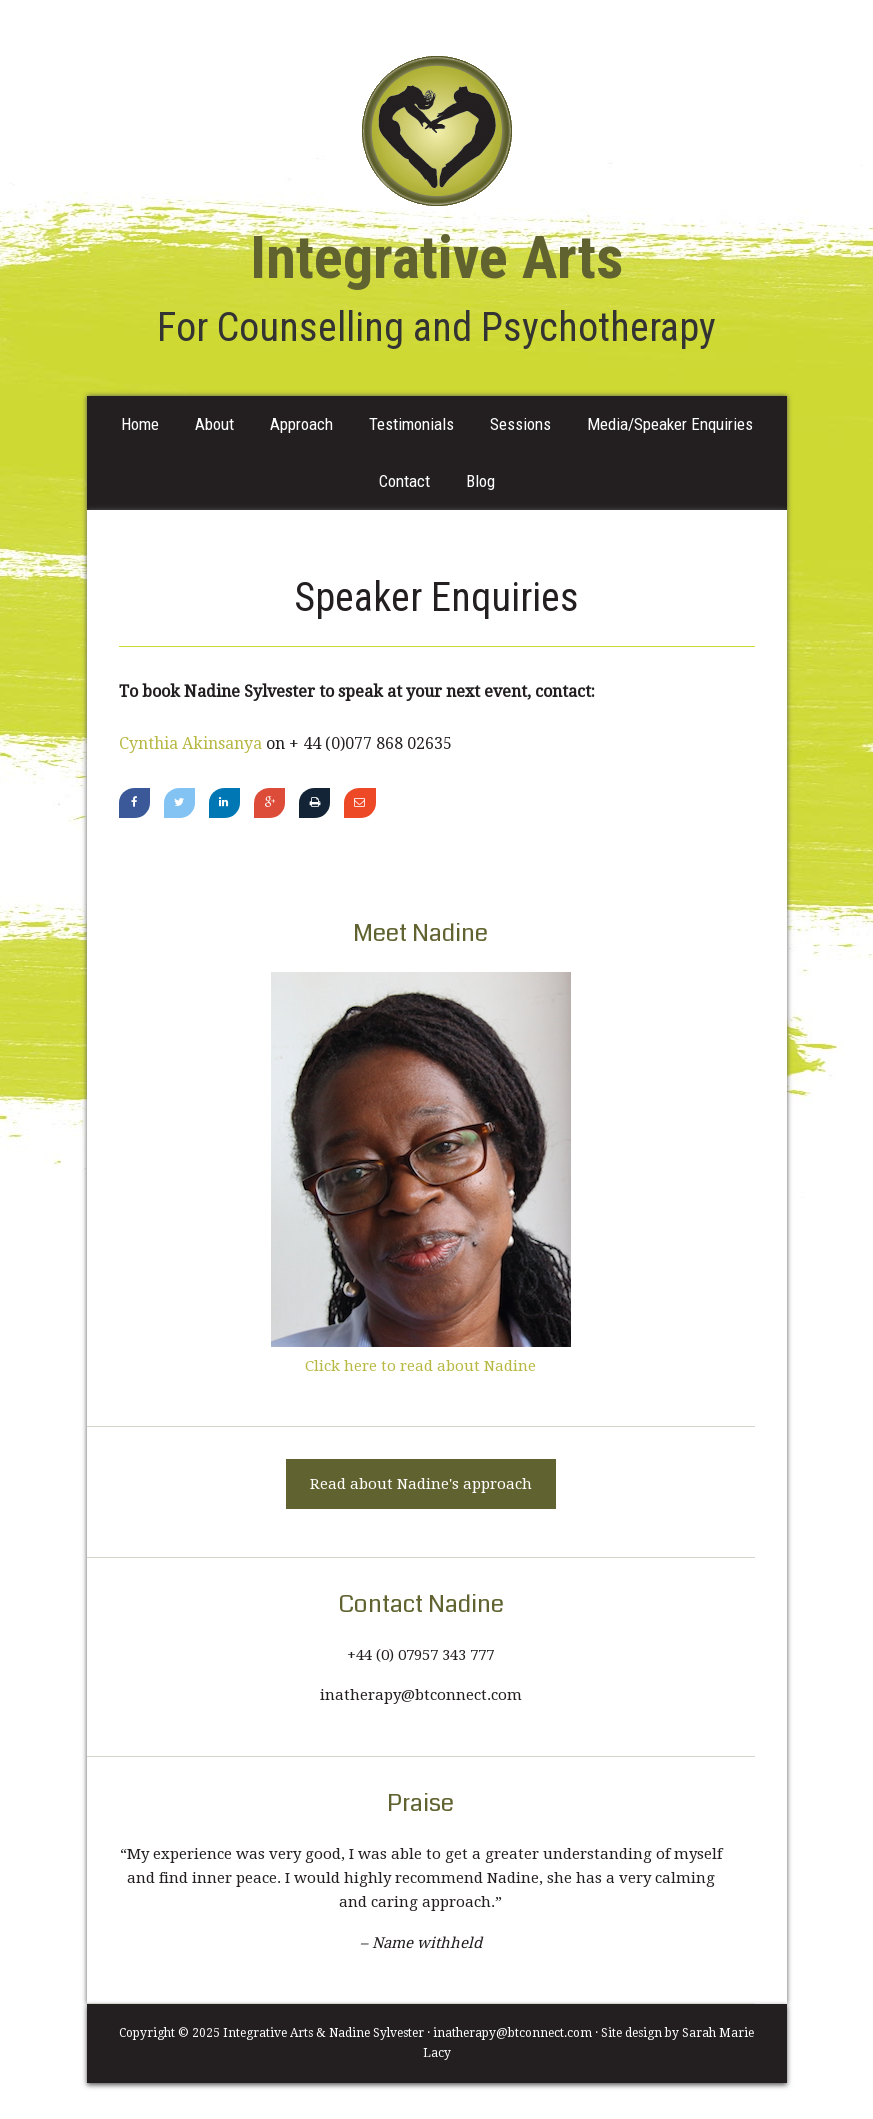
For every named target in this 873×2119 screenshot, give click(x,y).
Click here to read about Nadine (420, 1366)
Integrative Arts (437, 131)
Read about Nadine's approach (421, 1484)
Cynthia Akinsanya (190, 743)
